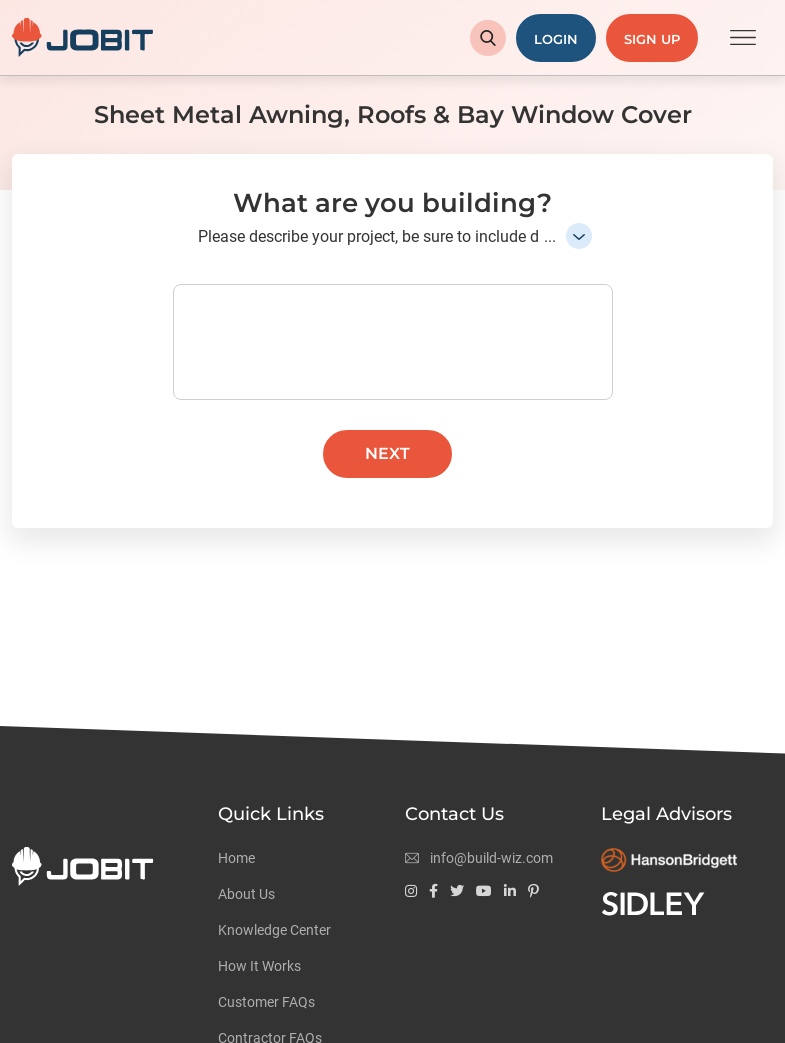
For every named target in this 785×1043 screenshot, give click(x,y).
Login (556, 39)
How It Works (259, 966)
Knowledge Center (274, 930)
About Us (246, 894)
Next (387, 453)
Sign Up (652, 39)
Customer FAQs (266, 1002)
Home (236, 858)
